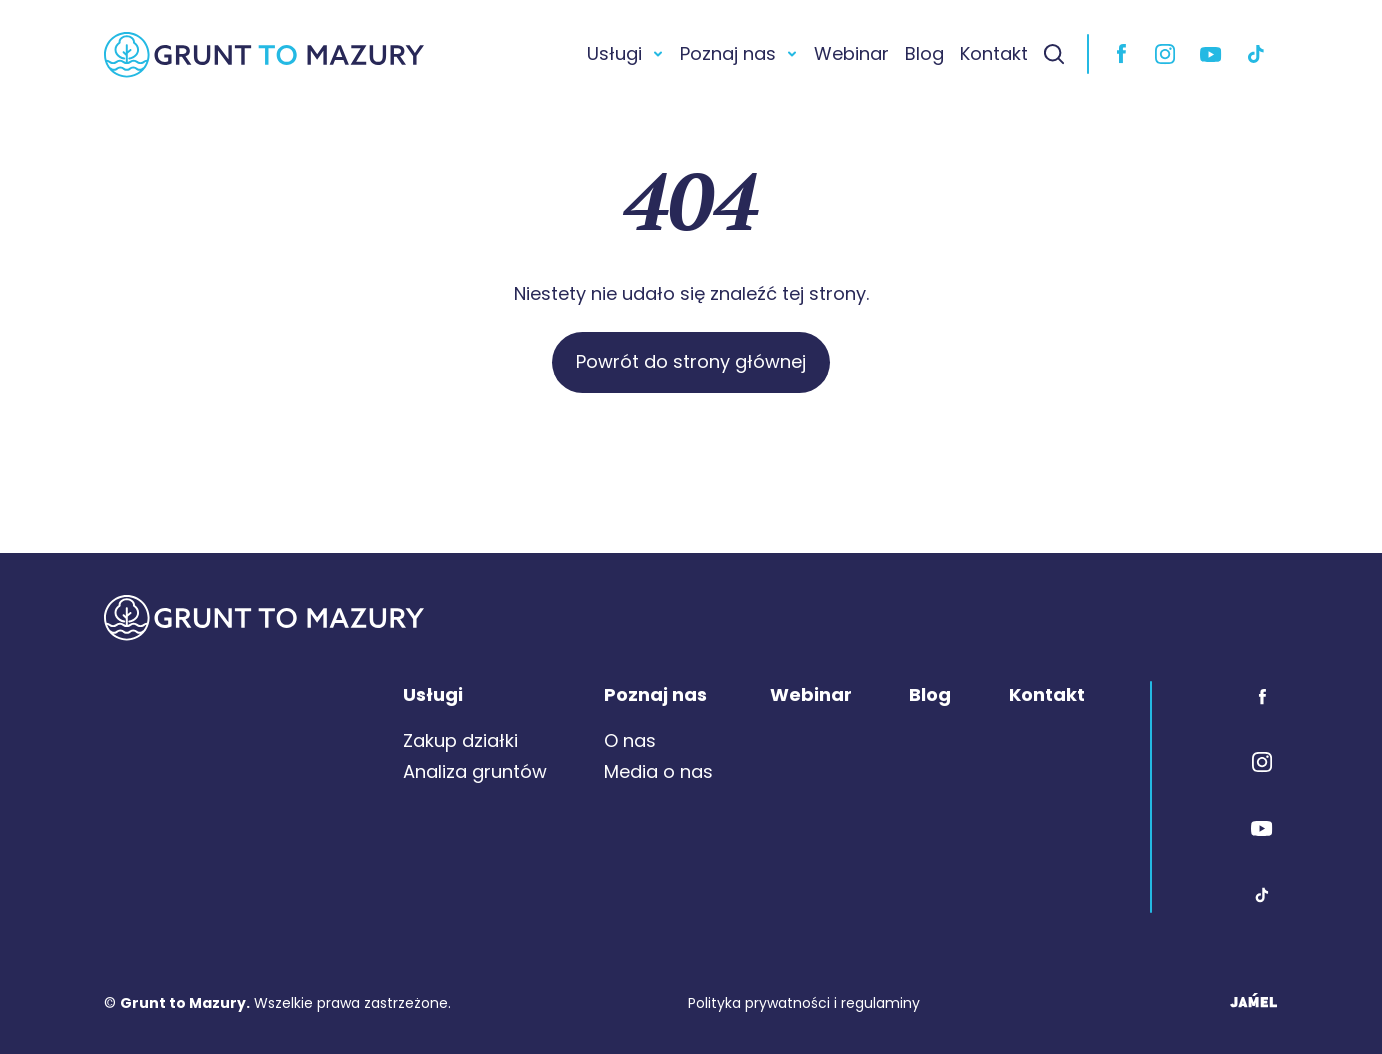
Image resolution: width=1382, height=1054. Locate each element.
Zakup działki (460, 740)
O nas (630, 740)
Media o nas (658, 771)
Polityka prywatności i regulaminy (804, 1003)
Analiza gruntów (475, 771)
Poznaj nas (728, 53)
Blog (924, 53)
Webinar (851, 53)
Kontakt (994, 53)
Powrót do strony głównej (691, 361)
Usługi (614, 53)
